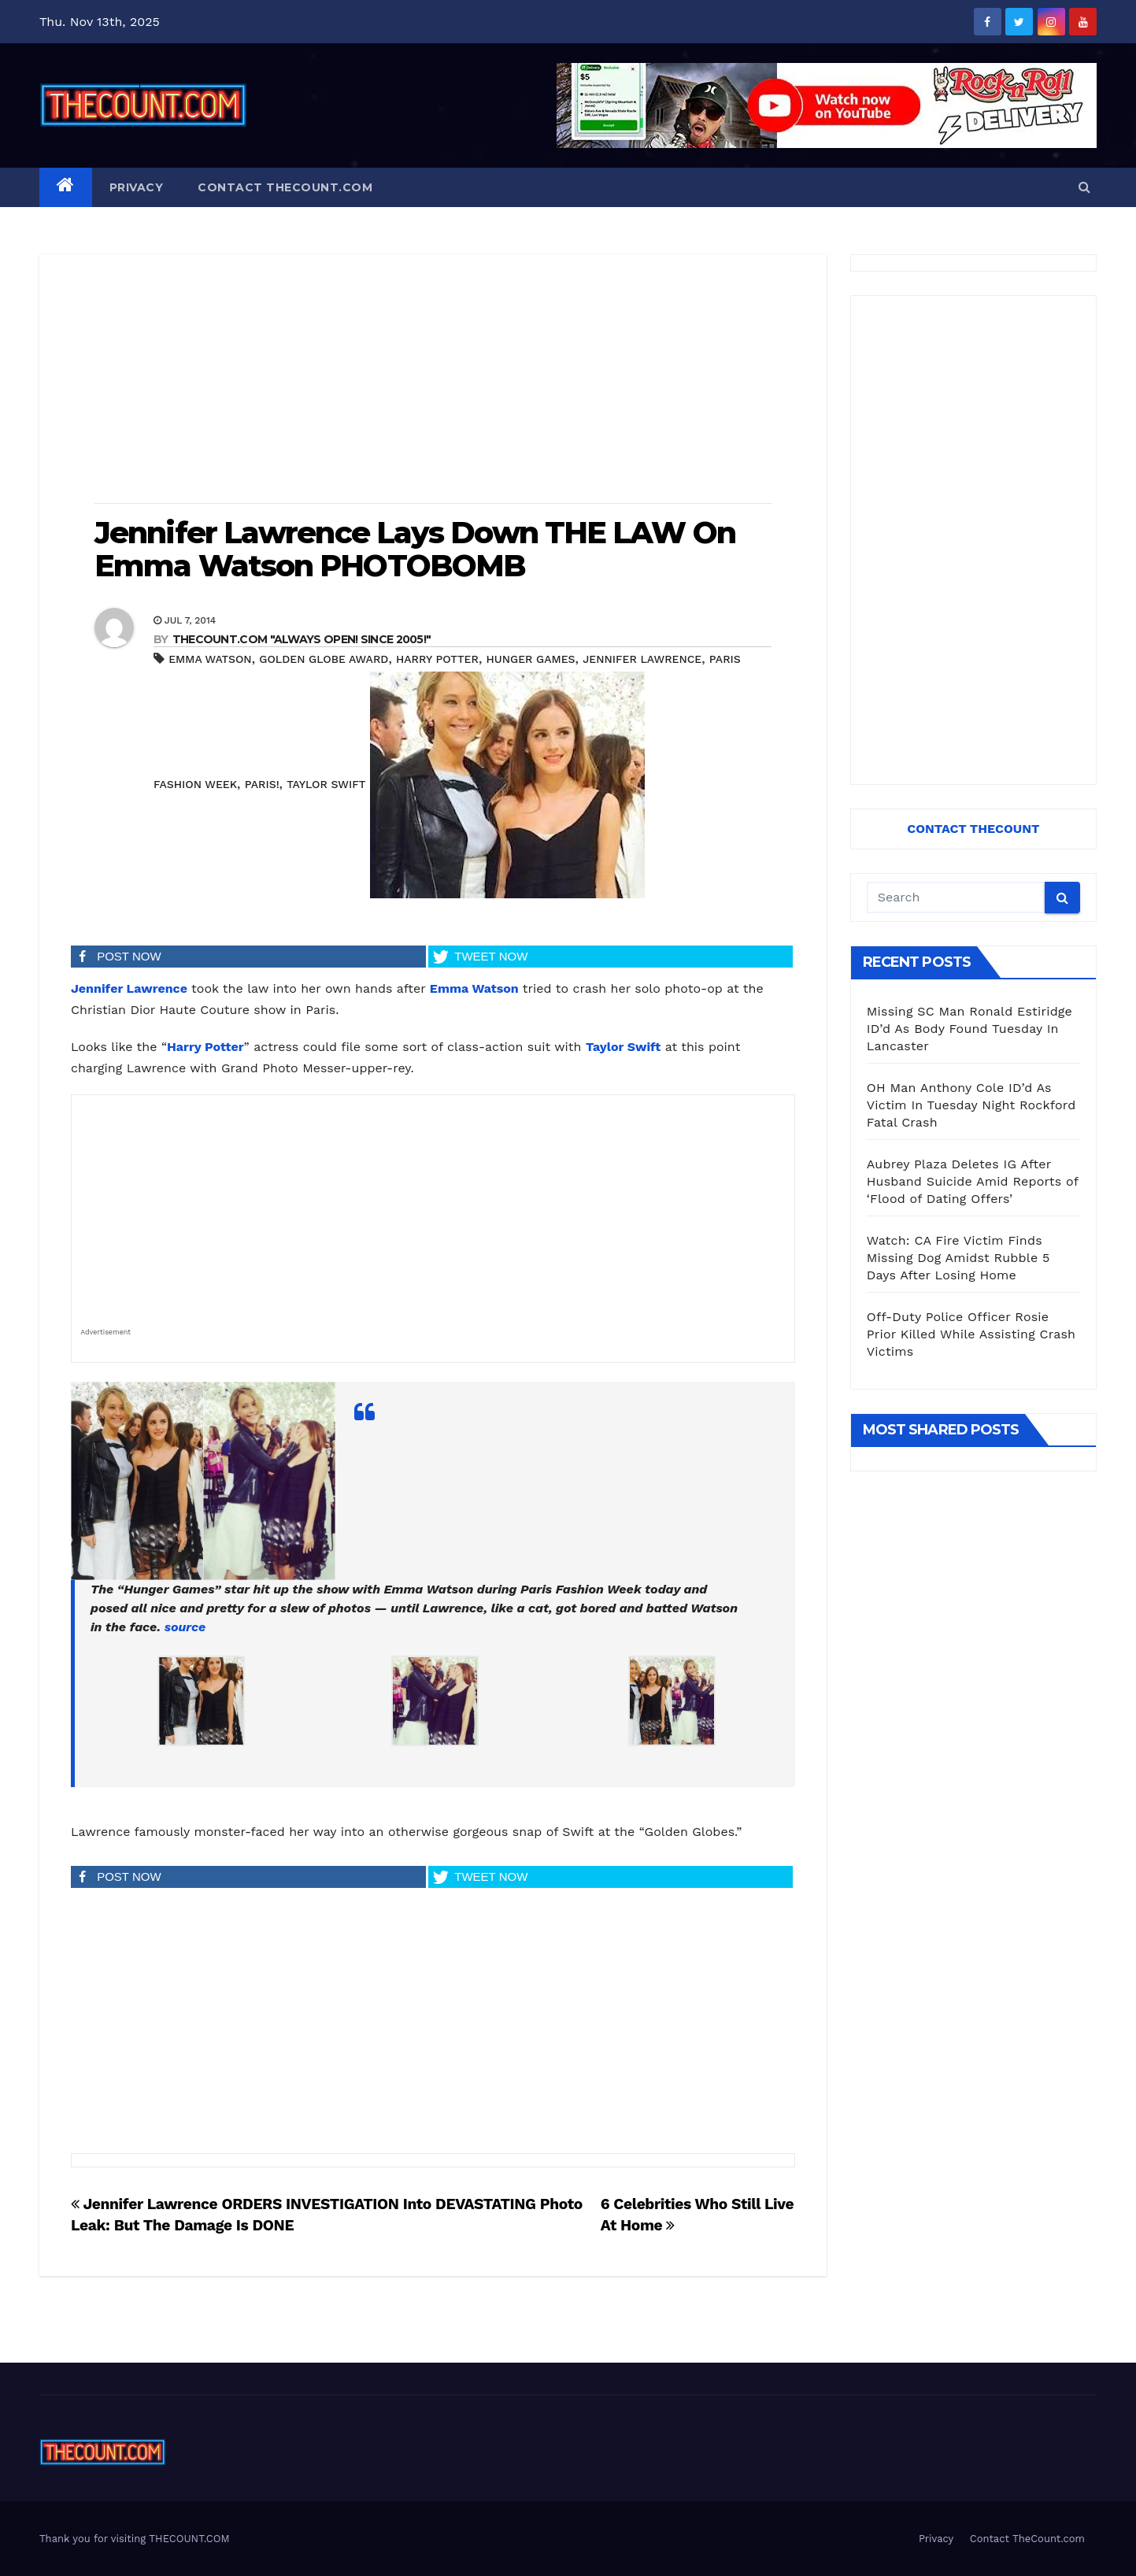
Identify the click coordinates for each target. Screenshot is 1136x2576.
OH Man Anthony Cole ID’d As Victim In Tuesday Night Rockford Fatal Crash (971, 1105)
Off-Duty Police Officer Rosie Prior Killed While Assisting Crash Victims (971, 1334)
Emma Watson (209, 659)
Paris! (262, 784)
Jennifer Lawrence (642, 659)
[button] (1084, 187)
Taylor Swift (326, 784)
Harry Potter (437, 659)
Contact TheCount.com (285, 187)
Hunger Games (531, 659)
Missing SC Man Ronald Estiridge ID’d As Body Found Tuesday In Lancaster (969, 1028)
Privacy (136, 187)
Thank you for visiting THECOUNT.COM (134, 2539)
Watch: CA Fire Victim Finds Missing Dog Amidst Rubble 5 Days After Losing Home (958, 1257)
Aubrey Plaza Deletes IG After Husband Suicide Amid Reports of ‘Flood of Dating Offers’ (973, 1181)
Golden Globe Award (323, 659)
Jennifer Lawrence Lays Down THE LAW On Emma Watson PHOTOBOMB (414, 549)
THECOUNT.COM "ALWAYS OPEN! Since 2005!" (301, 639)
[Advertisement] (433, 380)
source (185, 1626)
